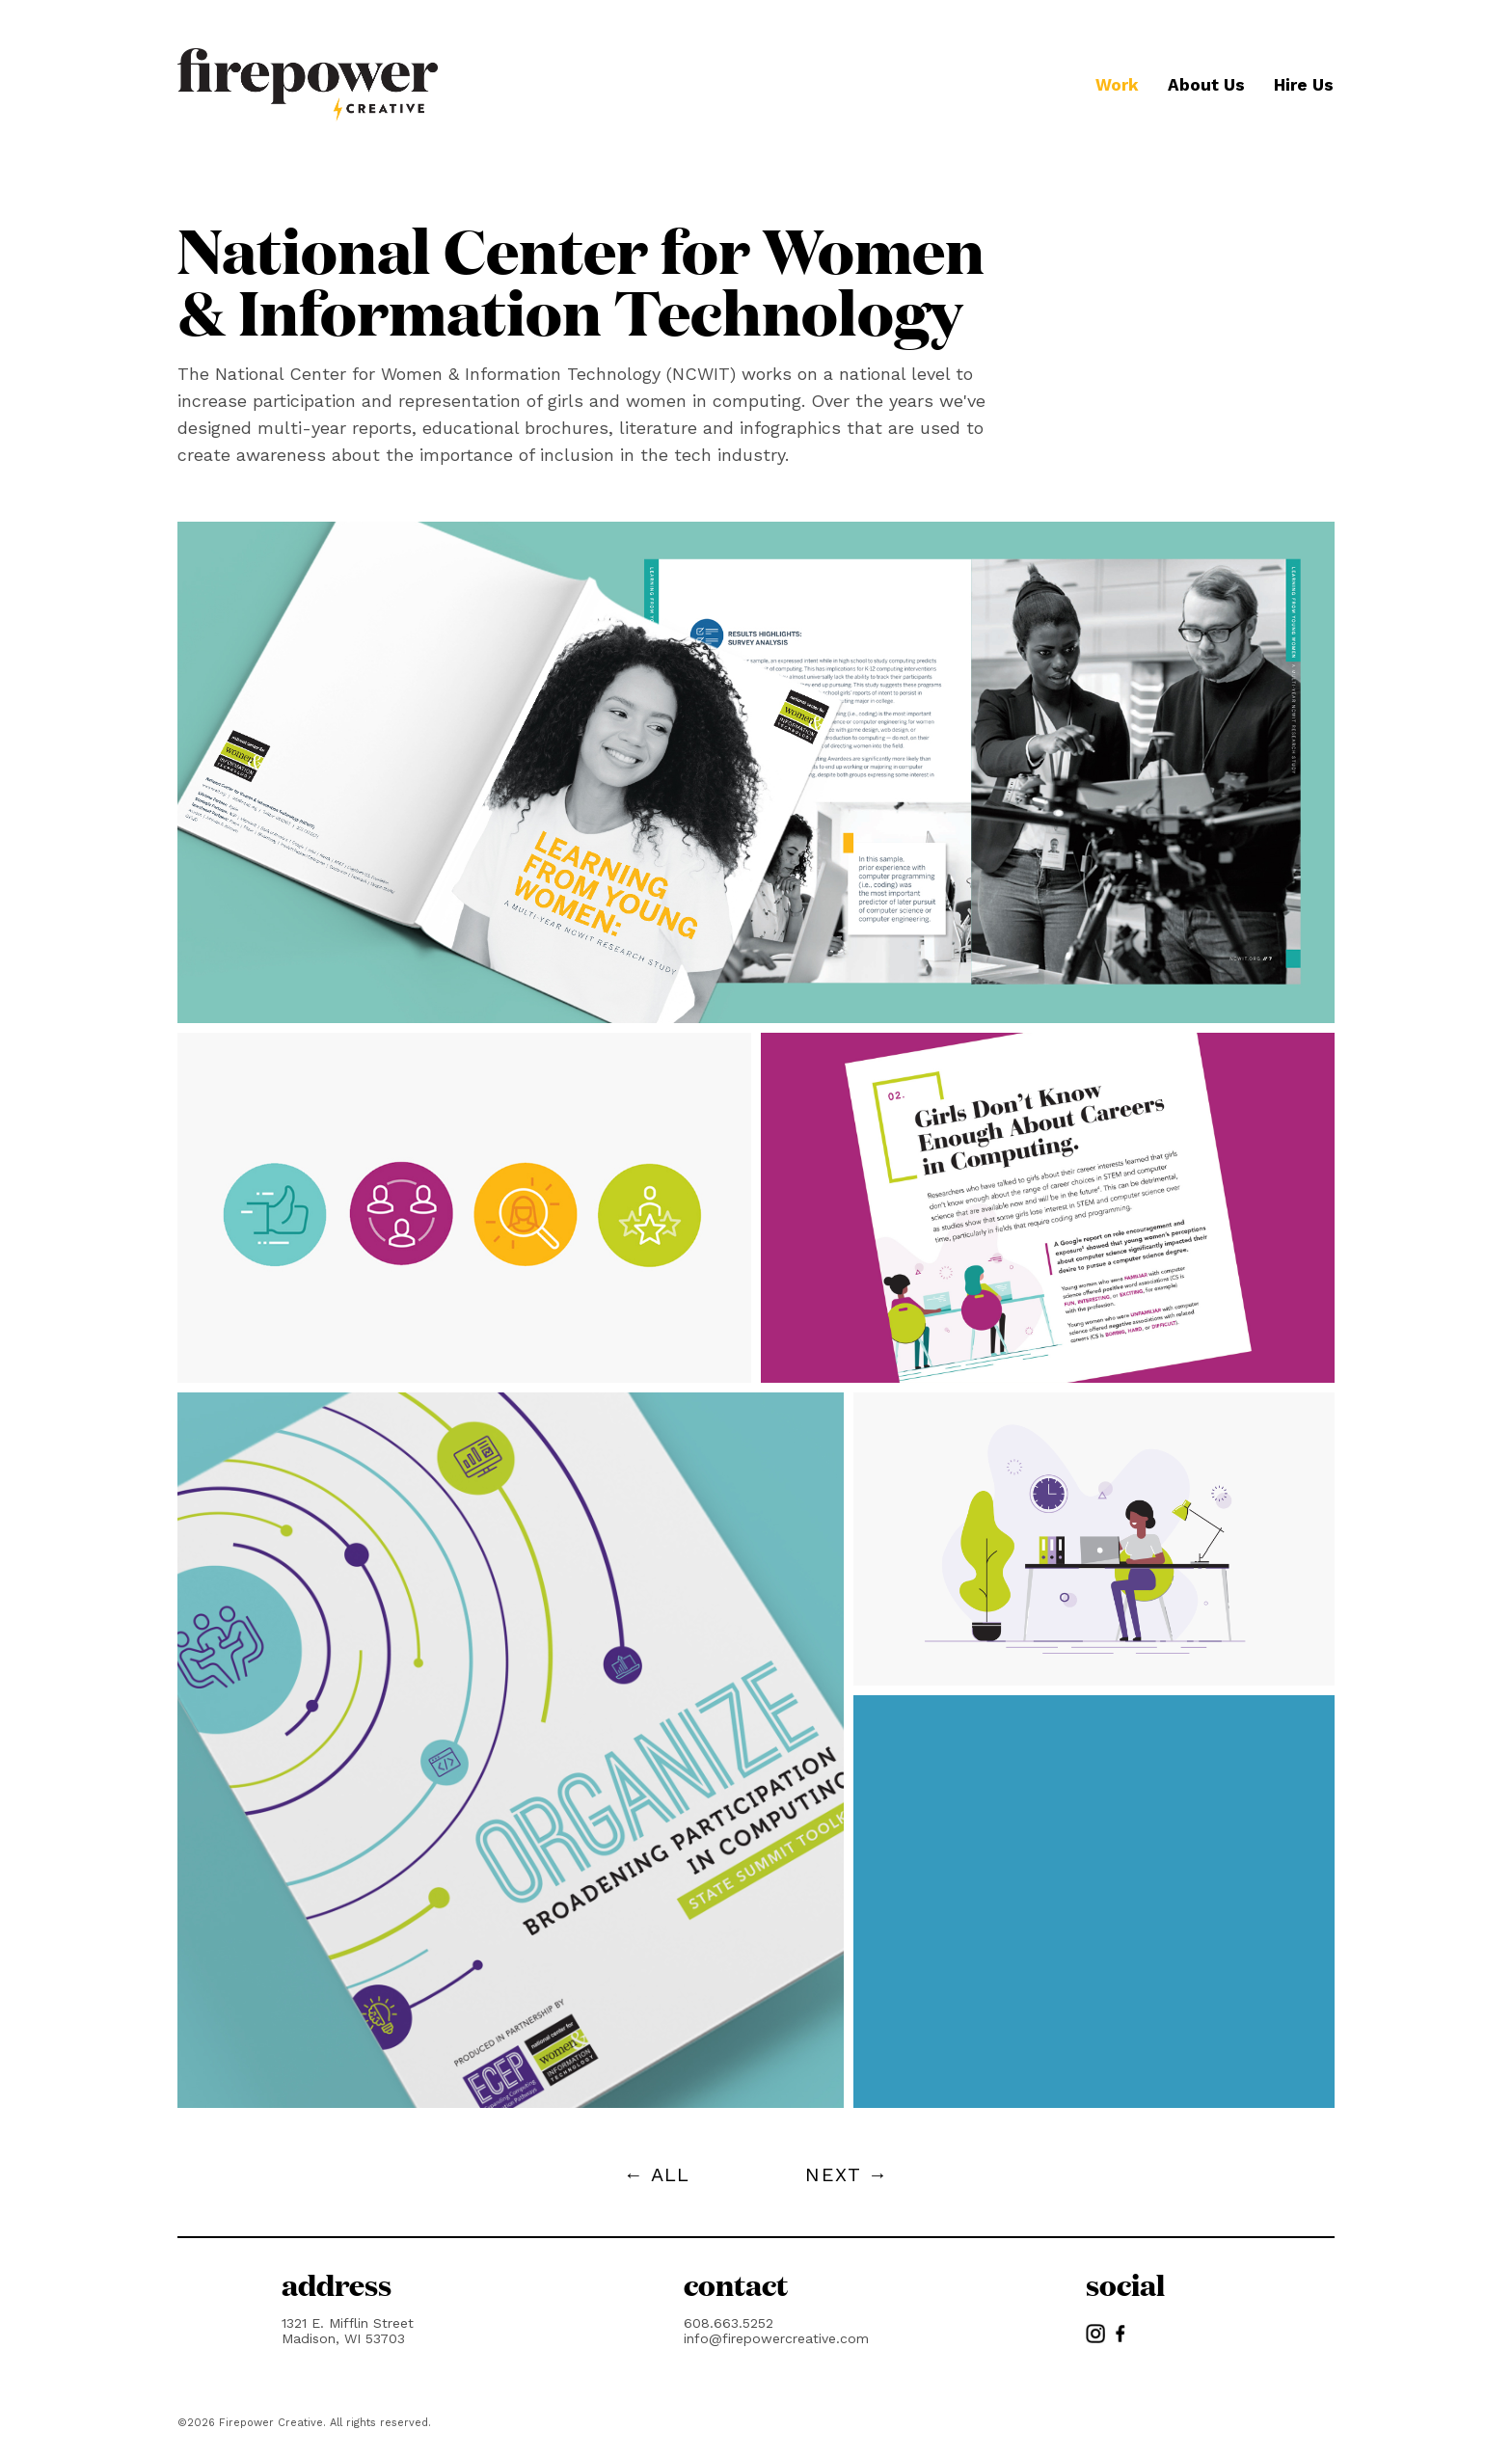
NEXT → (846, 2174)
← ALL (657, 2174)
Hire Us (1304, 84)
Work (1117, 84)
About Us (1206, 84)
